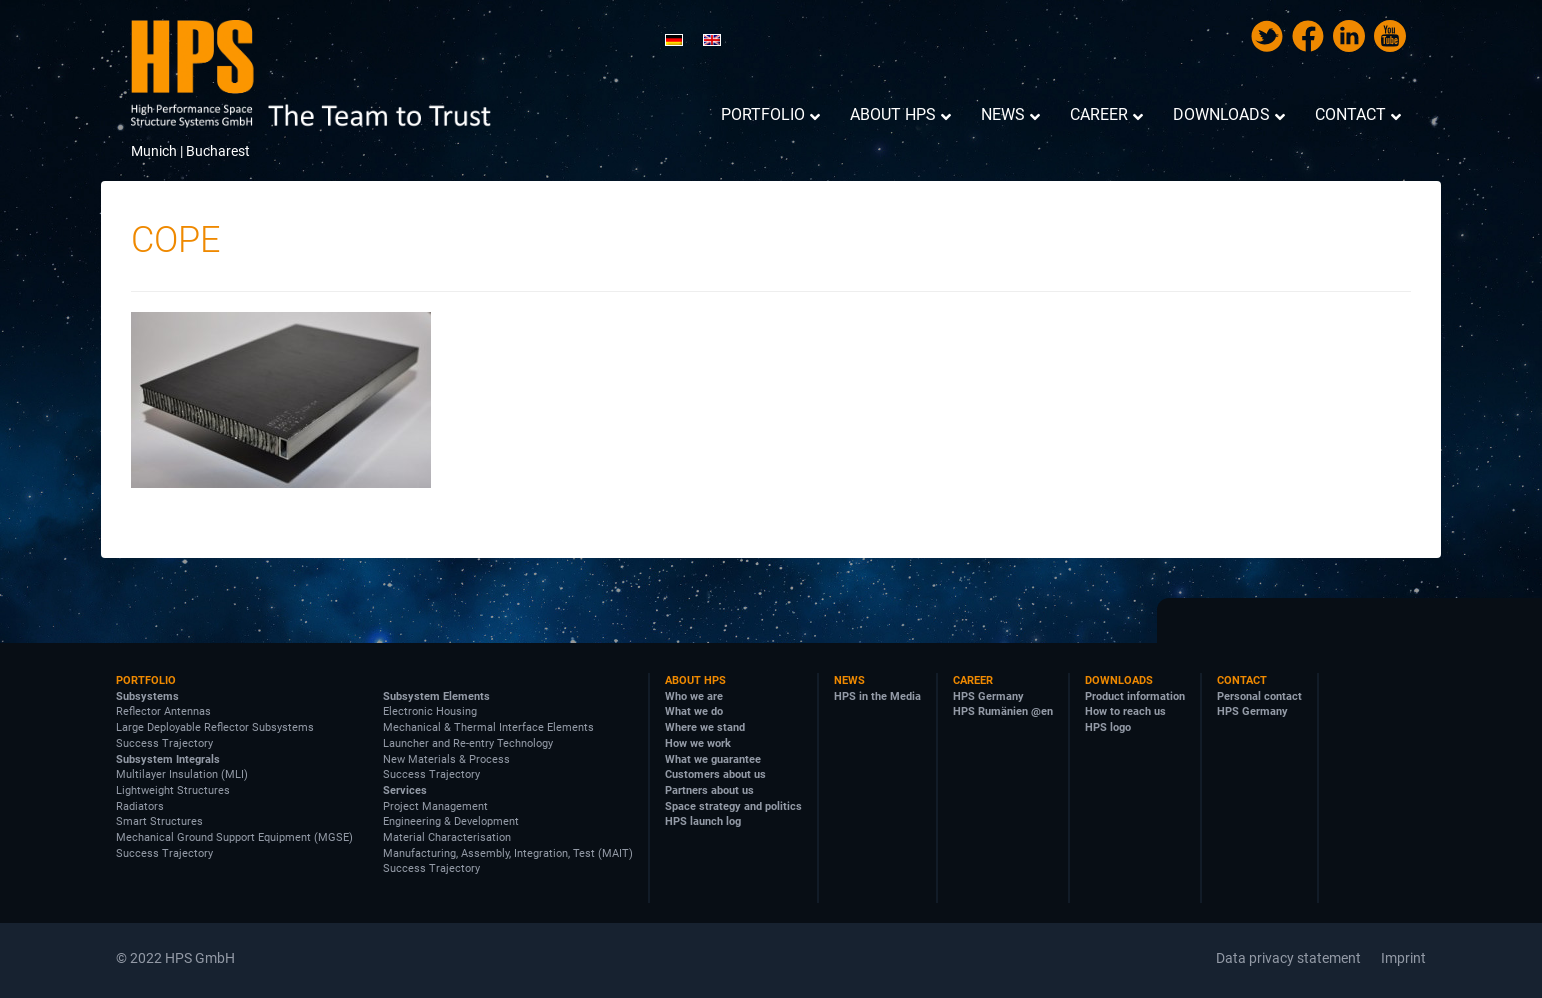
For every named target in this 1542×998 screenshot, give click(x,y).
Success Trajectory (164, 743)
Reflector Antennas (163, 711)
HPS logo (1108, 727)
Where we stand (705, 727)
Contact (1242, 680)
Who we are (694, 696)
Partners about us (709, 790)
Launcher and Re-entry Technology (468, 743)
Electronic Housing (430, 711)
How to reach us (1125, 711)
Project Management (435, 806)
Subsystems (147, 696)
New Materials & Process (446, 759)
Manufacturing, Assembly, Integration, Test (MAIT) (508, 853)
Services (405, 790)
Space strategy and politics (733, 806)
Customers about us (715, 774)
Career (973, 680)
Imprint (1403, 958)
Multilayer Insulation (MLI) (182, 774)
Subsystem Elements (436, 696)
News (849, 680)
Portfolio (146, 680)
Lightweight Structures (173, 790)
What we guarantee (713, 759)
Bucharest (218, 151)
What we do (694, 711)
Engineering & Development (451, 821)
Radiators (140, 806)
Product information (1135, 696)
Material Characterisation (447, 837)
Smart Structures (159, 821)
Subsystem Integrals (168, 759)
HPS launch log (703, 821)
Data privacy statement (1288, 958)
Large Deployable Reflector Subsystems (215, 727)
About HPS (695, 680)
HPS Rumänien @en (1003, 711)
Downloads (1119, 680)
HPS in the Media (877, 696)
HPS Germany (988, 696)
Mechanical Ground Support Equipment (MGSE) (234, 837)
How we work (698, 743)
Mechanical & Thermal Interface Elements (488, 727)
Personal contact (1259, 696)
